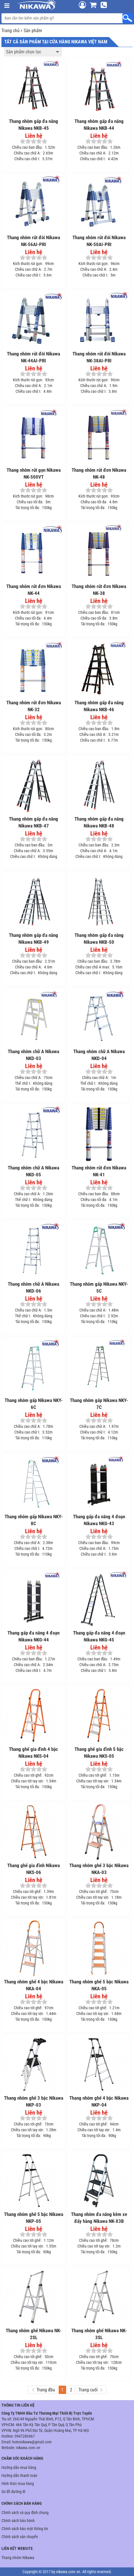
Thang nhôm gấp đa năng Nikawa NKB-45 (33, 124)
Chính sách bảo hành (18, 2520)
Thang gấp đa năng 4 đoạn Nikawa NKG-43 (99, 1520)
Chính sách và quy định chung (25, 2512)
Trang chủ (10, 30)
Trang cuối (90, 2390)
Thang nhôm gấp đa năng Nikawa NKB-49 (33, 938)
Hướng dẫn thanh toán (19, 2475)
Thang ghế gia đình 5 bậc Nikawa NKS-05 (99, 1752)
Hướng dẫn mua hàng (18, 2467)
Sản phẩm (33, 30)
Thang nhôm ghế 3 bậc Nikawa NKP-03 (33, 2101)
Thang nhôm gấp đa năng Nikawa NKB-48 (99, 822)
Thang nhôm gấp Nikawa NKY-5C (99, 1287)
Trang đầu (43, 2390)
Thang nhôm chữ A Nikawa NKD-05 (33, 1171)
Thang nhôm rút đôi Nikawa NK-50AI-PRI (99, 241)
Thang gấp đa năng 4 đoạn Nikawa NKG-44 (33, 1636)
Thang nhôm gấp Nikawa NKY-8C (34, 1520)
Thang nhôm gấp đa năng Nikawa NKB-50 (99, 938)
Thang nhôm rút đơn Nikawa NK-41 (99, 1171)
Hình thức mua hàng (17, 2483)
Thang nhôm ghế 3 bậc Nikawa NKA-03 (99, 1869)
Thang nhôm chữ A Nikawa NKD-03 (33, 1055)
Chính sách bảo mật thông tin (24, 2528)
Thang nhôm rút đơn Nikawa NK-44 (33, 589)
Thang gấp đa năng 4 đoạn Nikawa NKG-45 (99, 1636)
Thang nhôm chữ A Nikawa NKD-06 (33, 1287)
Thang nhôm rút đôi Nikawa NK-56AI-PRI (33, 241)
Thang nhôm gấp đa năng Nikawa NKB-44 (99, 124)
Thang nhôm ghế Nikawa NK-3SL (99, 2334)
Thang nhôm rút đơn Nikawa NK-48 (99, 473)
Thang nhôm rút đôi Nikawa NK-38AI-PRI (99, 357)
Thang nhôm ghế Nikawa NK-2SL (33, 2334)
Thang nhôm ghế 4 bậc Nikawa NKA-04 (33, 1985)
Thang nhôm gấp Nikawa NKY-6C (34, 1403)
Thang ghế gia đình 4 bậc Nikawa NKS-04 (33, 1752)
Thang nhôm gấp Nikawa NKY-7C (99, 1403)
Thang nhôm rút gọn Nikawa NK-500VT (34, 473)
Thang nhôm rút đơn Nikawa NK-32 (33, 706)
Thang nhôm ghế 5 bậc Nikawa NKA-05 (99, 1985)
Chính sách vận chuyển (19, 2536)
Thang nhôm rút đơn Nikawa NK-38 (99, 589)
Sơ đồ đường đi (13, 2491)
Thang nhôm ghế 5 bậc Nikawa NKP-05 (33, 2217)
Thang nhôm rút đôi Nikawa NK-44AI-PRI (33, 357)
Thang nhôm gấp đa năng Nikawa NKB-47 (33, 822)
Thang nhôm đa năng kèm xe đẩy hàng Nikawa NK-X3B (99, 2217)
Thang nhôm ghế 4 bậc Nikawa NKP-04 (99, 2101)
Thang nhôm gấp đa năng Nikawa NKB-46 (99, 706)
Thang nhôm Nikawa (17, 2557)
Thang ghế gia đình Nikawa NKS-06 (33, 1869)
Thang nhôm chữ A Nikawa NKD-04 (99, 1055)
